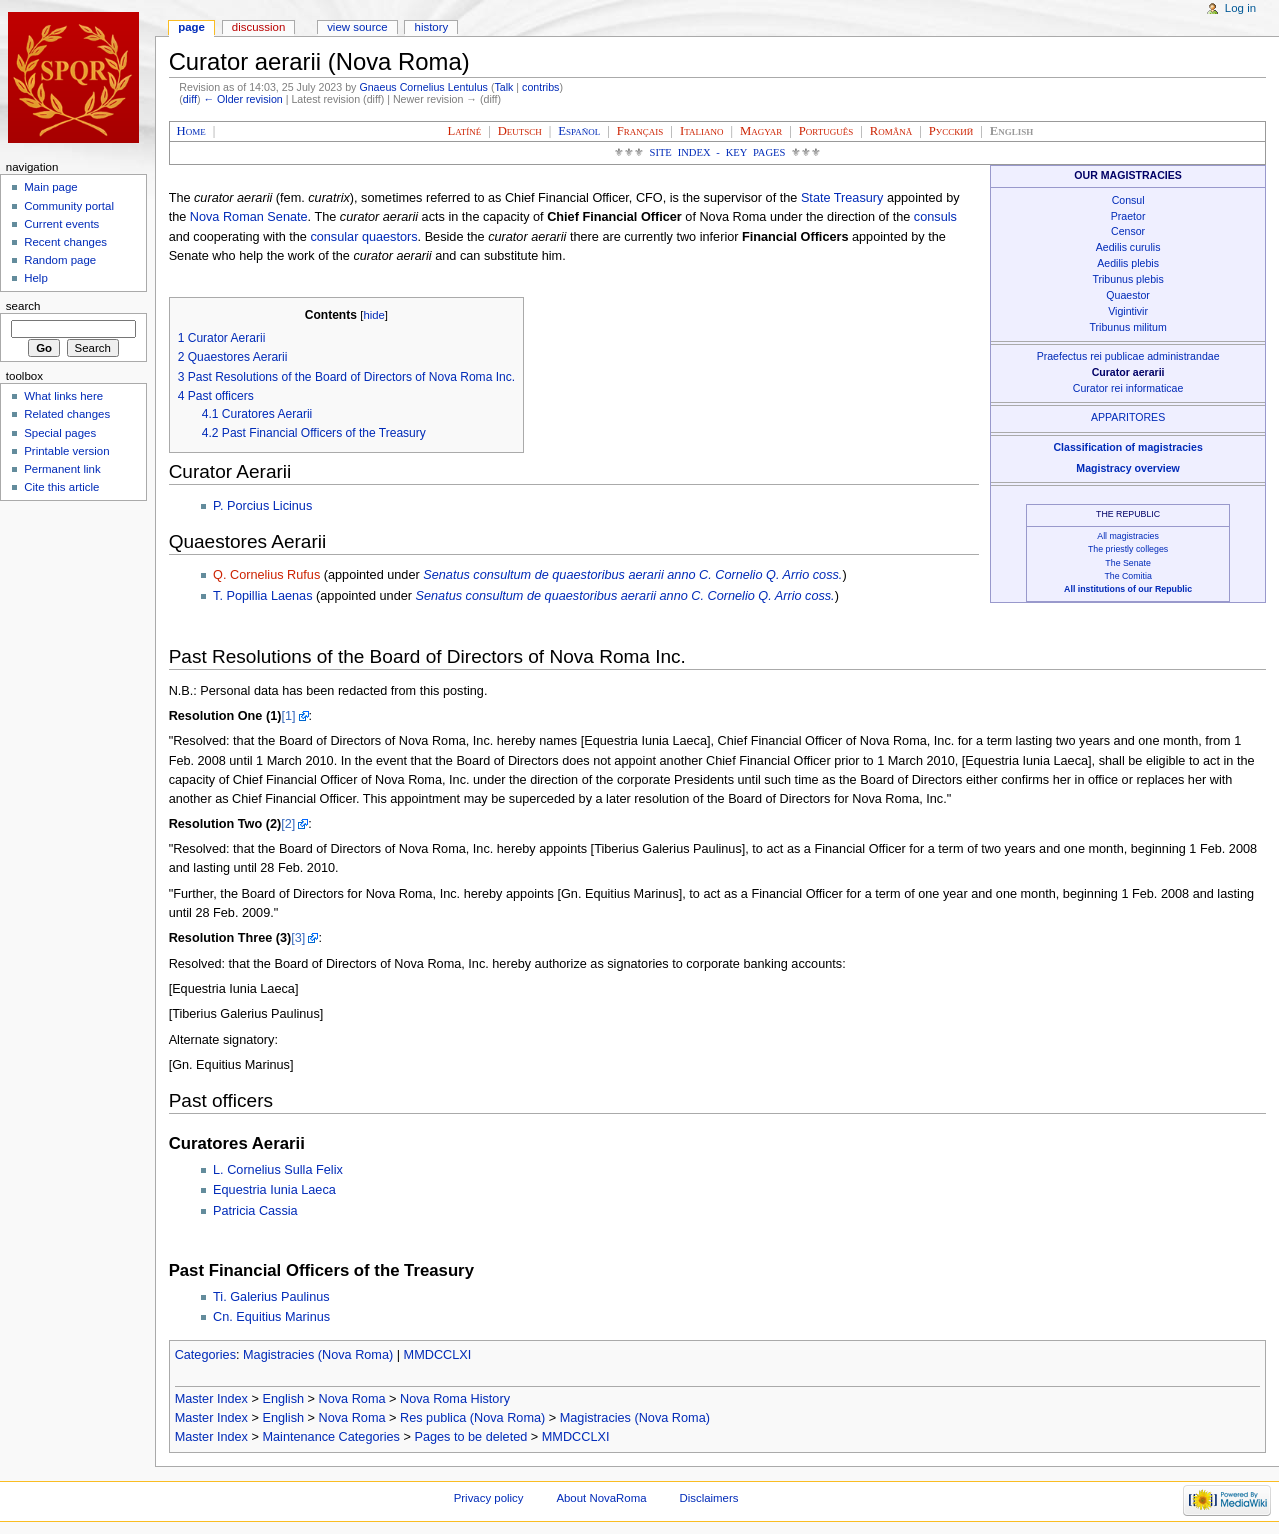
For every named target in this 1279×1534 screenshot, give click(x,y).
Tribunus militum (1128, 327)
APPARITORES (1128, 417)
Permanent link (62, 469)
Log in (1240, 8)
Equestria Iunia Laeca (274, 1190)
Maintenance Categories (331, 1437)
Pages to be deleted (470, 1437)
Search (23, 306)
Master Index (211, 1399)
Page (191, 27)
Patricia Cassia (255, 1211)
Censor (1128, 231)
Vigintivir (1128, 311)
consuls (935, 217)
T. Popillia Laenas (262, 596)
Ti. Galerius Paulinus (271, 1297)
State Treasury (842, 198)
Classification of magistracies (1127, 447)
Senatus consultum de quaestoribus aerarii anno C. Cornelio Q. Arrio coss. (632, 575)
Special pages (60, 433)
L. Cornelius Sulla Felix (278, 1170)
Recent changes (65, 242)
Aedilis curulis (1128, 247)
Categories (205, 1355)
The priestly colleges (1128, 549)
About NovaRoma (601, 1498)
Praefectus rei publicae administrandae (1128, 356)
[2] (288, 824)
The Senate (1127, 563)
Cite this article (61, 487)
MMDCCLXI (438, 1355)
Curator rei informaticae (1128, 388)
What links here (63, 396)
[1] (288, 716)
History (432, 27)
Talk (503, 87)
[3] (298, 938)
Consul (1128, 200)
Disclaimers (708, 1498)
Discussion (258, 27)
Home (191, 131)
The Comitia (1127, 576)
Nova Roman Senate (249, 217)
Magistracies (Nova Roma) (318, 1355)
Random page (60, 260)
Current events (61, 224)
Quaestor (1128, 295)
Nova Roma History (455, 1399)
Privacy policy (489, 1498)
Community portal (69, 206)
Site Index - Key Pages (718, 152)
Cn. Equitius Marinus (271, 1317)
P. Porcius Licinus (262, 506)
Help (36, 278)
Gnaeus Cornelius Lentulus (423, 87)
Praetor (1128, 216)
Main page (51, 187)
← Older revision (242, 99)
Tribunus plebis (1127, 279)
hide (373, 315)
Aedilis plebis (1128, 263)
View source (357, 27)
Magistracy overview (1127, 468)
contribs (540, 87)
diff (190, 99)
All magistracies (1128, 536)
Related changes (67, 414)
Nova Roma (352, 1399)
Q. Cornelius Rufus (266, 575)
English (283, 1399)
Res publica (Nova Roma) (472, 1418)
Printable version (66, 451)
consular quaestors (363, 237)
